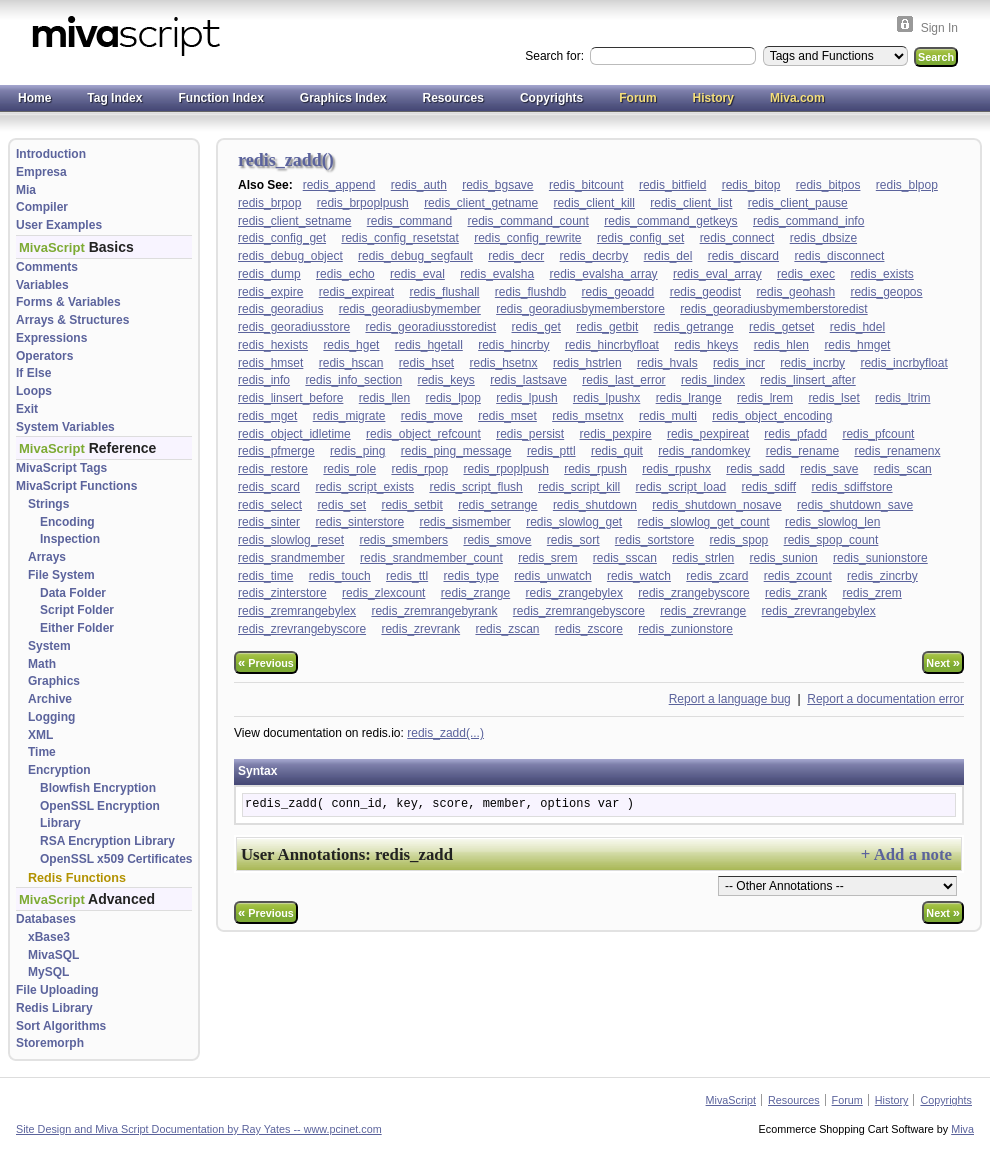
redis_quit (617, 451)
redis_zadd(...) (445, 733)
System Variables (65, 427)
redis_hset (426, 363)
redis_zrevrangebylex (819, 611)
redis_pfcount (878, 434)
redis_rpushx (676, 469)
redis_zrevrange (703, 611)
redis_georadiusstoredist (430, 327)
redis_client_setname (294, 221)
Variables (42, 285)
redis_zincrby (882, 576)
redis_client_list (691, 203)
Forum (637, 98)
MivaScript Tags (61, 468)
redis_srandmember (291, 558)
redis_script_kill (579, 487)
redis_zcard (717, 576)
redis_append (339, 185)
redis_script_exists (364, 487)
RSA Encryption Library (107, 841)
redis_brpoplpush (363, 203)
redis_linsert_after (807, 380)
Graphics (54, 681)
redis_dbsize (823, 238)
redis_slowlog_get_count (704, 522)
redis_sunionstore (880, 558)
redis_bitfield (672, 185)
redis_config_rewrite (527, 238)
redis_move (432, 416)
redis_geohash (795, 292)
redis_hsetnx (504, 363)
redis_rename (802, 451)
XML (40, 735)
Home (34, 98)
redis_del (668, 256)
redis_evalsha (497, 274)
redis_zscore (589, 629)
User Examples (59, 225)
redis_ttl (407, 576)
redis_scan (903, 469)
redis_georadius (280, 309)
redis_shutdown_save (855, 505)
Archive (50, 699)
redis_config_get (282, 238)
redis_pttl (551, 451)
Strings (48, 504)
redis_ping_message (456, 451)
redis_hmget (857, 345)
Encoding (67, 522)
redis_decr (516, 256)
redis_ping (357, 451)
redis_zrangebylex (574, 593)
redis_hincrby (513, 345)
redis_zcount (798, 576)
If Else (33, 373)
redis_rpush (595, 469)
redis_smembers (403, 540)
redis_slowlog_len (832, 522)
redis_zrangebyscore (693, 593)
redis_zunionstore (685, 629)
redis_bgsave (497, 185)
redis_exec (806, 274)
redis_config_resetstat (399, 238)
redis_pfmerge (276, 451)
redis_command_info (808, 221)
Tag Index (114, 98)
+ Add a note (906, 854)
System (49, 646)
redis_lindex (713, 380)
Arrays (47, 557)
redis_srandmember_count (431, 558)
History (713, 98)
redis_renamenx (897, 451)
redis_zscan (507, 629)
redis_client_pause (798, 203)
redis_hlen (781, 345)
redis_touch (340, 576)
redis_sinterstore (359, 522)
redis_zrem (871, 593)
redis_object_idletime (294, 434)
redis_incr (739, 363)
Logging (51, 717)
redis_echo (345, 274)
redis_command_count (527, 221)
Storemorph (50, 1043)
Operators (44, 356)
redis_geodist (705, 292)
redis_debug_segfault (415, 256)
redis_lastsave (528, 380)
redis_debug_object (290, 256)
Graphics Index (343, 98)
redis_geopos (886, 292)
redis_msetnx (587, 416)
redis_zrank (796, 593)
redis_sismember (464, 522)
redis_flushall (444, 292)
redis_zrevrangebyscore (302, 629)
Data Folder (73, 593)
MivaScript (731, 1100)
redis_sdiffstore (851, 487)
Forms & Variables (68, 302)
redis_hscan (351, 363)
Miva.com (797, 98)
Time (42, 752)
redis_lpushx (606, 398)
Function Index (220, 98)
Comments (47, 267)
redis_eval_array (717, 274)
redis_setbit (411, 505)
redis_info (264, 380)
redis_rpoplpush (505, 469)
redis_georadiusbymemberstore (580, 309)
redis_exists (881, 274)
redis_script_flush (475, 487)
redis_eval (417, 274)
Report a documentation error (885, 699)
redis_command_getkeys (670, 221)
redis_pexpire (616, 434)
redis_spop (739, 540)
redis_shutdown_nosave (716, 505)
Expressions (51, 338)
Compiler (42, 207)
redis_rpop (419, 469)
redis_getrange (694, 327)
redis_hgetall (429, 345)
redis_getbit (607, 327)
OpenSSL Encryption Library (100, 815)
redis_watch (639, 576)
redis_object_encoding (772, 416)
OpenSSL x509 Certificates (116, 859)
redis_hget (351, 345)
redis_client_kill (594, 203)
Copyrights (551, 98)
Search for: (556, 56)
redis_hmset (270, 363)
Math (42, 664)
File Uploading (57, 990)
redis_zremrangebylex (297, 611)
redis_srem (547, 558)
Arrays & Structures (72, 320)
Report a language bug (730, 699)
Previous (266, 662)
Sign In (939, 28)
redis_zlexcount (383, 593)
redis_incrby (812, 363)
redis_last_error (623, 380)
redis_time (265, 576)
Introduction (51, 154)
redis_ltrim (902, 398)
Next (943, 662)
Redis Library (54, 1008)
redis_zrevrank (420, 629)
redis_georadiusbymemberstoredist (773, 309)
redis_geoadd (618, 292)
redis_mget (267, 416)
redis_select (270, 505)
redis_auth (419, 185)
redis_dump (269, 274)
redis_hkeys (706, 345)
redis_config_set (640, 238)
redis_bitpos (828, 185)
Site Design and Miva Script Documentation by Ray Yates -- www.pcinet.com (199, 1129)
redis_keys (445, 380)
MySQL (48, 972)
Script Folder (77, 610)
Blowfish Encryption (98, 788)
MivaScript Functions (76, 486)
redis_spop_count (831, 540)
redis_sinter (269, 522)
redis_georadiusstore (294, 327)
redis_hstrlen (587, 363)
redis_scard (269, 487)
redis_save (829, 469)
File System (61, 575)
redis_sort (573, 540)
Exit (27, 409)
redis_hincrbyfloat (612, 345)
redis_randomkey (704, 451)
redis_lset (833, 398)
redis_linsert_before (290, 398)
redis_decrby (594, 256)
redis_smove (497, 540)
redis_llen (384, 398)
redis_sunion (784, 558)
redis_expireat (356, 292)
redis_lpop (452, 398)
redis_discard (743, 256)
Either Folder (77, 628)
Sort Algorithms (61, 1026)
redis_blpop (907, 185)
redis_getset (781, 327)
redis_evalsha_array (604, 274)
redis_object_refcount (423, 434)
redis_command (409, 221)
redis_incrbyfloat (903, 363)
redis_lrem (765, 398)
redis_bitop (751, 185)
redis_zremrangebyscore (579, 611)
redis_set (341, 505)
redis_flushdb (530, 292)
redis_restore (273, 469)
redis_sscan (625, 558)
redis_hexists (273, 345)
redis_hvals (667, 363)
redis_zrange (475, 593)
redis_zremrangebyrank (434, 611)
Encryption (59, 770)
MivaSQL (53, 955)
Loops (34, 391)
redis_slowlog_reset (291, 540)
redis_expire (270, 292)
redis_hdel (857, 327)
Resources (453, 98)
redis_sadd (755, 469)
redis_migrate (349, 416)
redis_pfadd (795, 434)
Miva (962, 1129)
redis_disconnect (839, 256)
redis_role (349, 469)
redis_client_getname (481, 203)
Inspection (70, 539)
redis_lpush (526, 398)
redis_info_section (353, 380)
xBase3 (49, 937)
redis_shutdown (595, 505)
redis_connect (737, 238)
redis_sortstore (654, 540)
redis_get (536, 327)
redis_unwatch (552, 576)
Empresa (41, 172)
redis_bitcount (586, 185)
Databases (46, 919)
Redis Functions (77, 878)
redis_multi (668, 416)
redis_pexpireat (708, 434)
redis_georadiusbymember (410, 309)
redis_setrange (497, 505)
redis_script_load (681, 487)
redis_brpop (269, 203)
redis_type (470, 576)
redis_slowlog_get (574, 522)
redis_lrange (689, 398)
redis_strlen (703, 558)
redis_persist (530, 434)
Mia (26, 190)
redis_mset (507, 416)
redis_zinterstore (282, 593)
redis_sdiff (769, 487)
